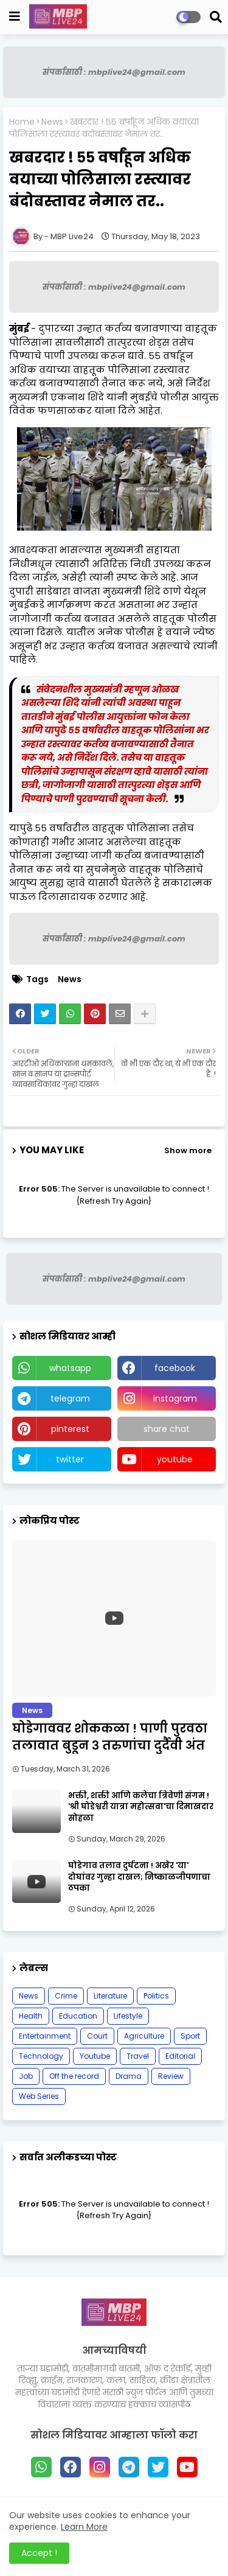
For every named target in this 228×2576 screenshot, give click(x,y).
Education (78, 2016)
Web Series (39, 2096)
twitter (70, 1459)
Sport (190, 2036)
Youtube (95, 2056)
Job (26, 2076)
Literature (110, 1996)
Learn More (84, 2527)
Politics (156, 1996)
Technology (41, 2056)
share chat (166, 1429)
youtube (175, 1459)
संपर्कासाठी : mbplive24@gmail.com (114, 72)
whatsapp (70, 1368)
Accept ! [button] (39, 2553)
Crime (66, 1996)
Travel (137, 2056)
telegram (70, 1398)
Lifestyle (128, 2016)
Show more (188, 1150)
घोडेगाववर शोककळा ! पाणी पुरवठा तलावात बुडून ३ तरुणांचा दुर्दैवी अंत (109, 1737)
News (52, 122)
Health (31, 2016)
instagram (175, 1398)
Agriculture (144, 2036)
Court (97, 2036)
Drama (129, 2076)
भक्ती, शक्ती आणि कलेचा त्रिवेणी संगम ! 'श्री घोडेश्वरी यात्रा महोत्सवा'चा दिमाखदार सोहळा (140, 1806)
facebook (174, 1368)
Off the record (74, 2076)
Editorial (180, 2056)
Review (171, 2076)
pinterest (70, 1429)
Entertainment (45, 2036)
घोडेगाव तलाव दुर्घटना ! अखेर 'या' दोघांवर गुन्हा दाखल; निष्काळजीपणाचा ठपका (139, 1876)
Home (22, 122)
